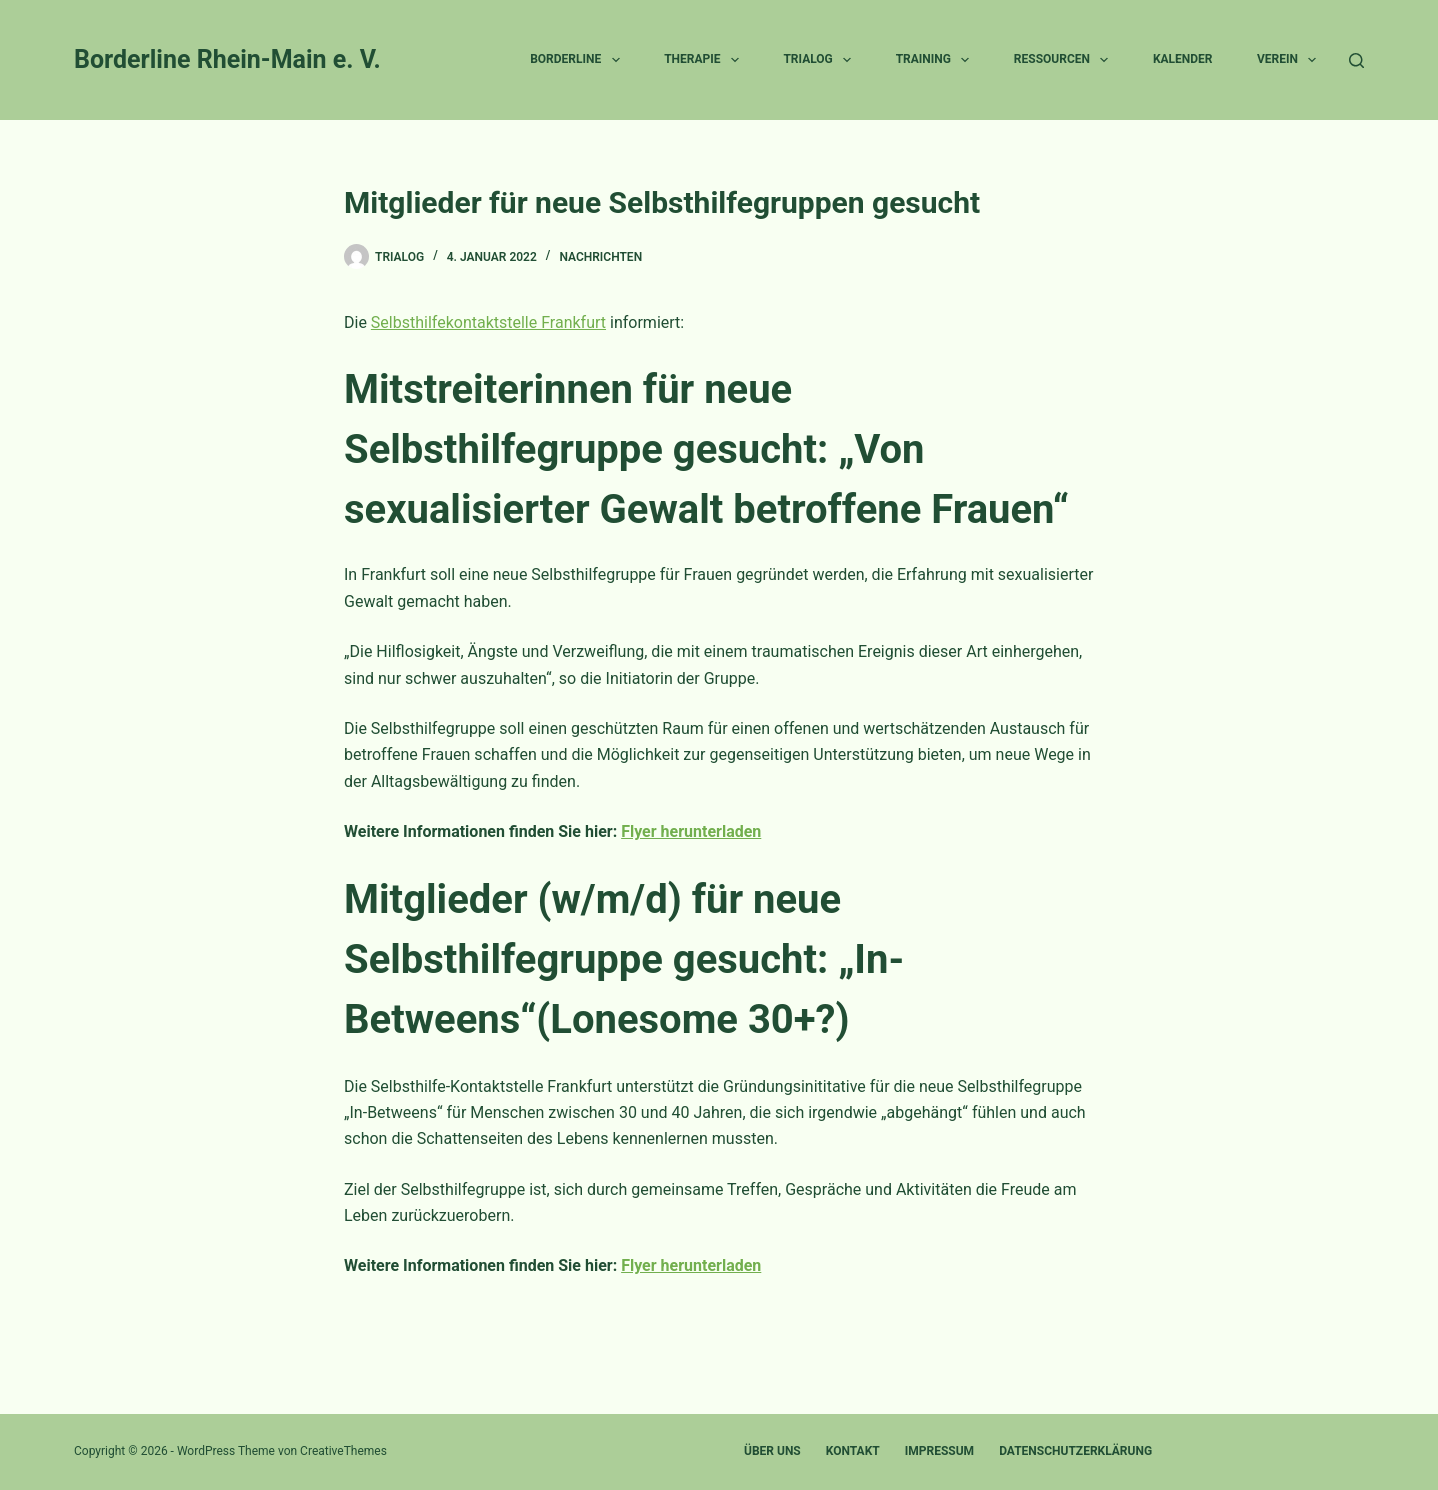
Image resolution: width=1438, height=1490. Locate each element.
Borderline (578, 60)
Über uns (772, 1451)
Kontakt (853, 1451)
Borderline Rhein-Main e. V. (227, 59)
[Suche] (1356, 60)
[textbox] (719, 703)
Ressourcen (1065, 60)
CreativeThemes (343, 1451)
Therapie (705, 60)
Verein (1290, 60)
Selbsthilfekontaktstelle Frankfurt (488, 322)
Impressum (939, 1451)
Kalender (1183, 59)
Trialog (821, 60)
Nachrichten (600, 257)
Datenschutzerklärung (1075, 1451)
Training (937, 60)
